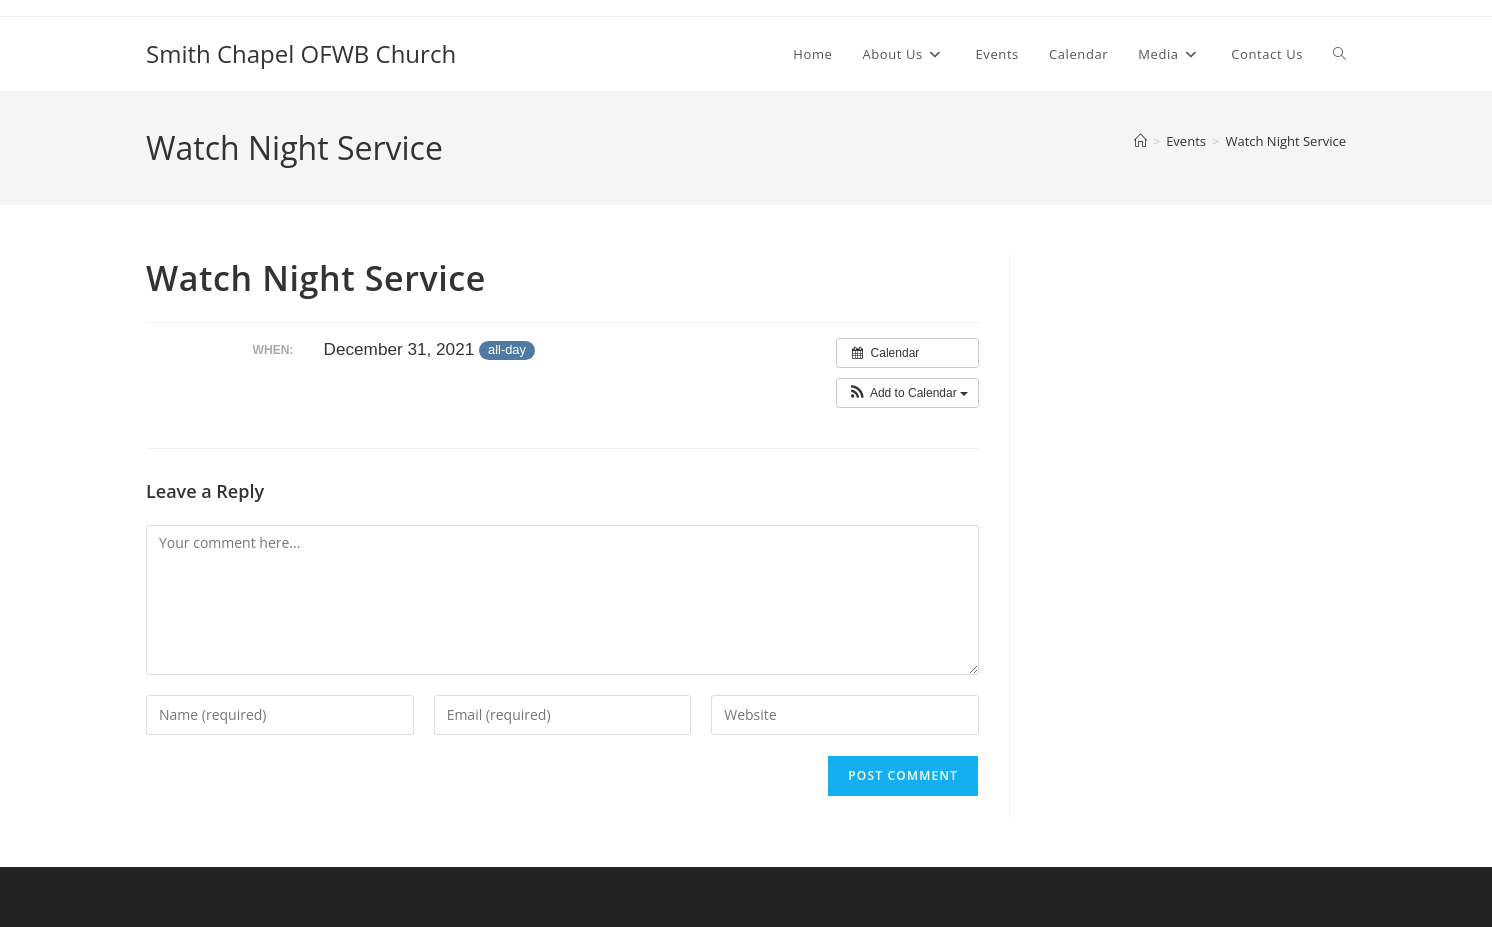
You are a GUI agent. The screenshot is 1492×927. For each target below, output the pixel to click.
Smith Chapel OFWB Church (301, 53)
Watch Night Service (1285, 141)
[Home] (1140, 141)
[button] (907, 393)
